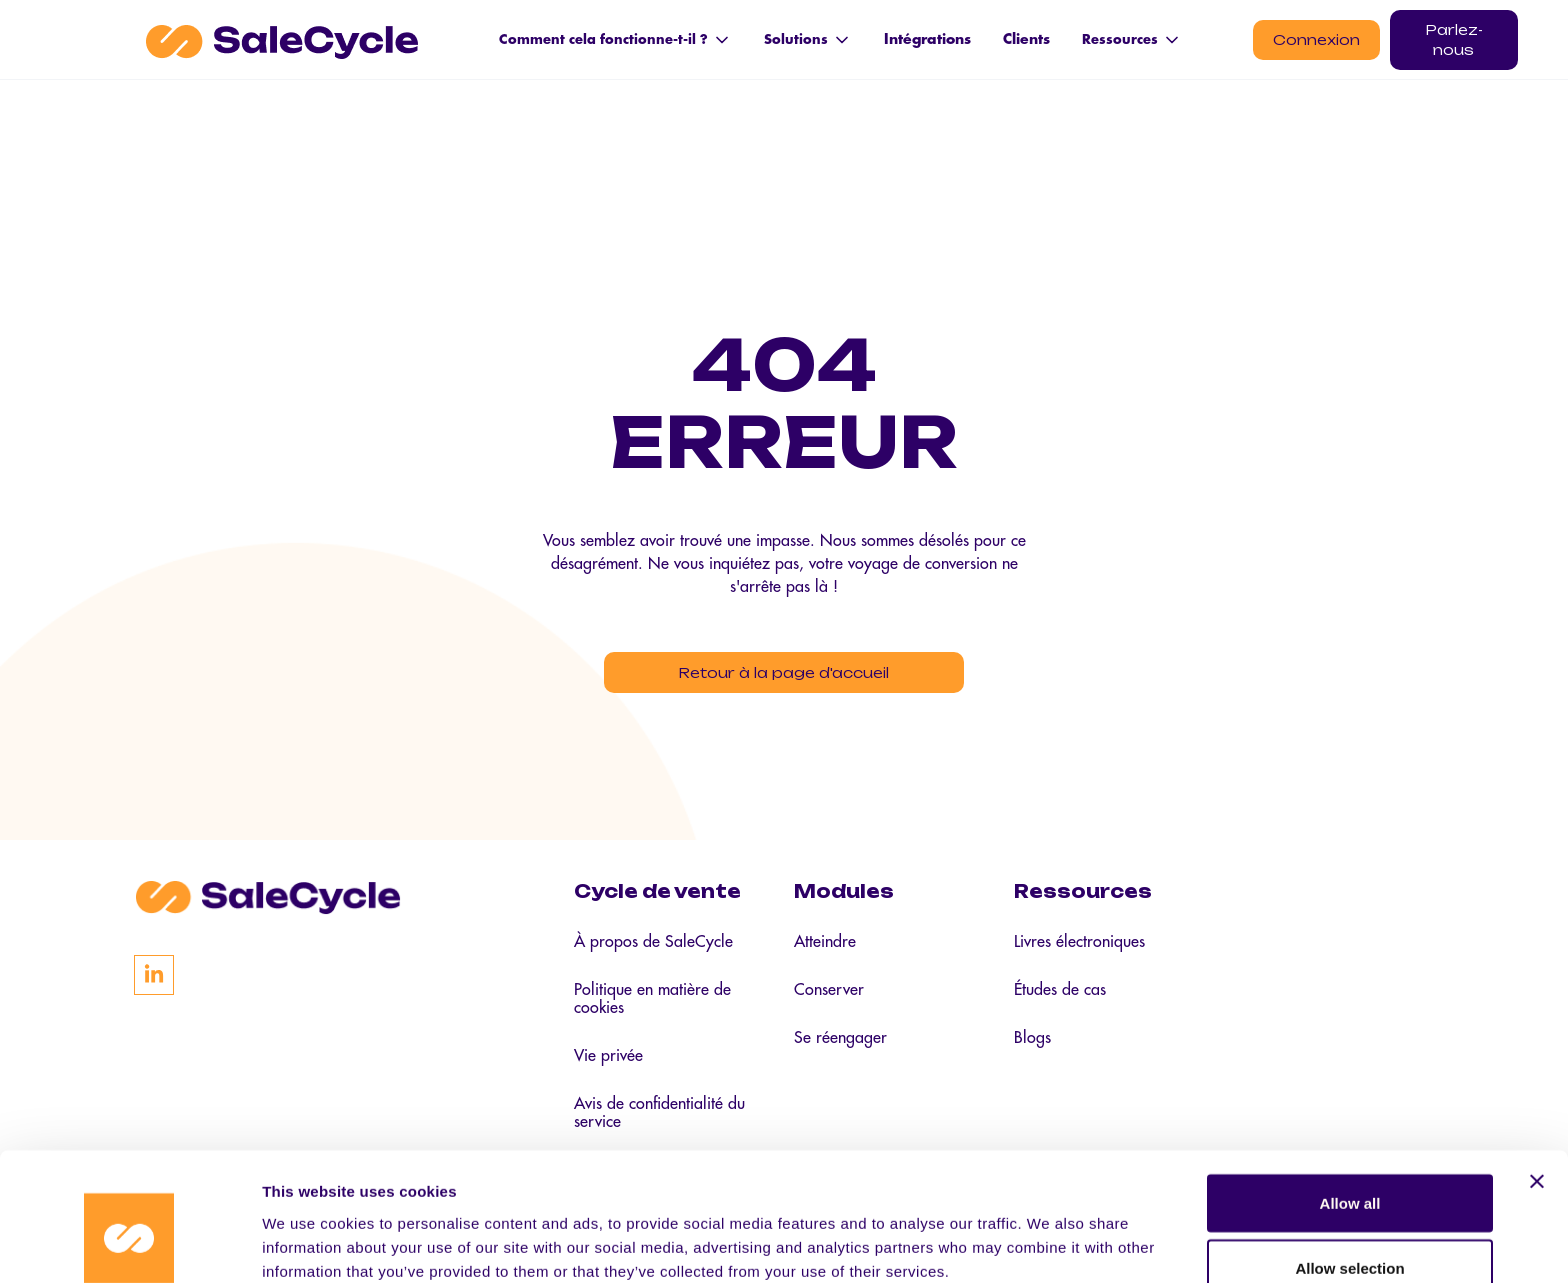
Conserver (829, 994)
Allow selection (1349, 1164)
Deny (1350, 1229)
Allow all (1350, 1098)
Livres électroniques (1079, 946)
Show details (1049, 1231)
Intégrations (927, 39)
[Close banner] (1537, 1077)
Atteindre (825, 946)
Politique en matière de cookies (652, 1003)
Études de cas (1060, 994)
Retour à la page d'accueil (784, 673)
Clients (1026, 39)
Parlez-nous (1454, 39)
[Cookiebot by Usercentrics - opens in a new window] (129, 1244)
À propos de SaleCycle (653, 946)
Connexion (1316, 39)
